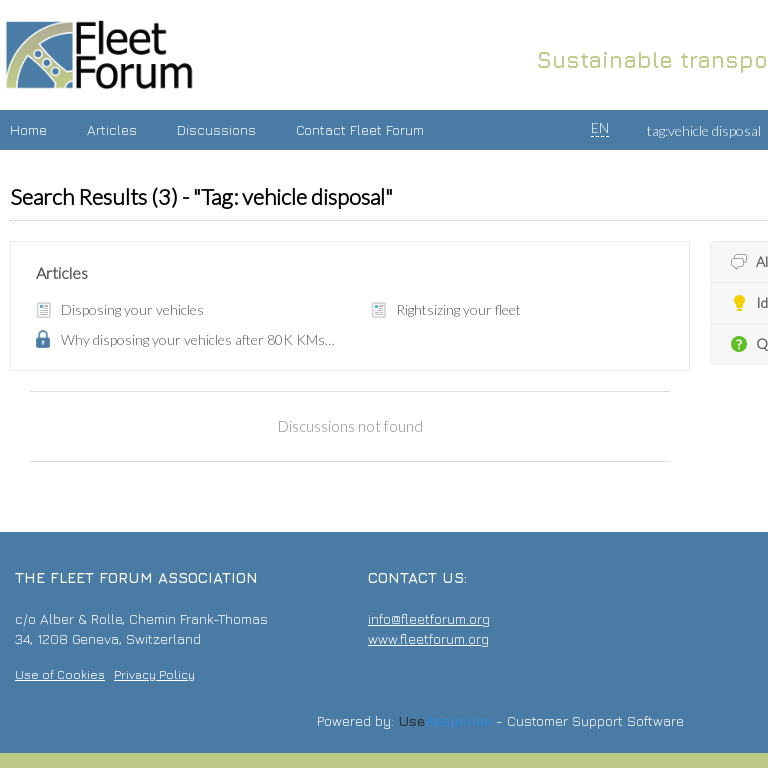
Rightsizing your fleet (458, 309)
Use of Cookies (60, 674)
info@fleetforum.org (429, 618)
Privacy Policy (154, 674)
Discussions (216, 129)
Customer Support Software (595, 721)
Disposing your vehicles (132, 309)
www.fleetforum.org (428, 638)
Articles (112, 129)
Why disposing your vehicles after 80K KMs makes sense (198, 339)
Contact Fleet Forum (360, 129)
